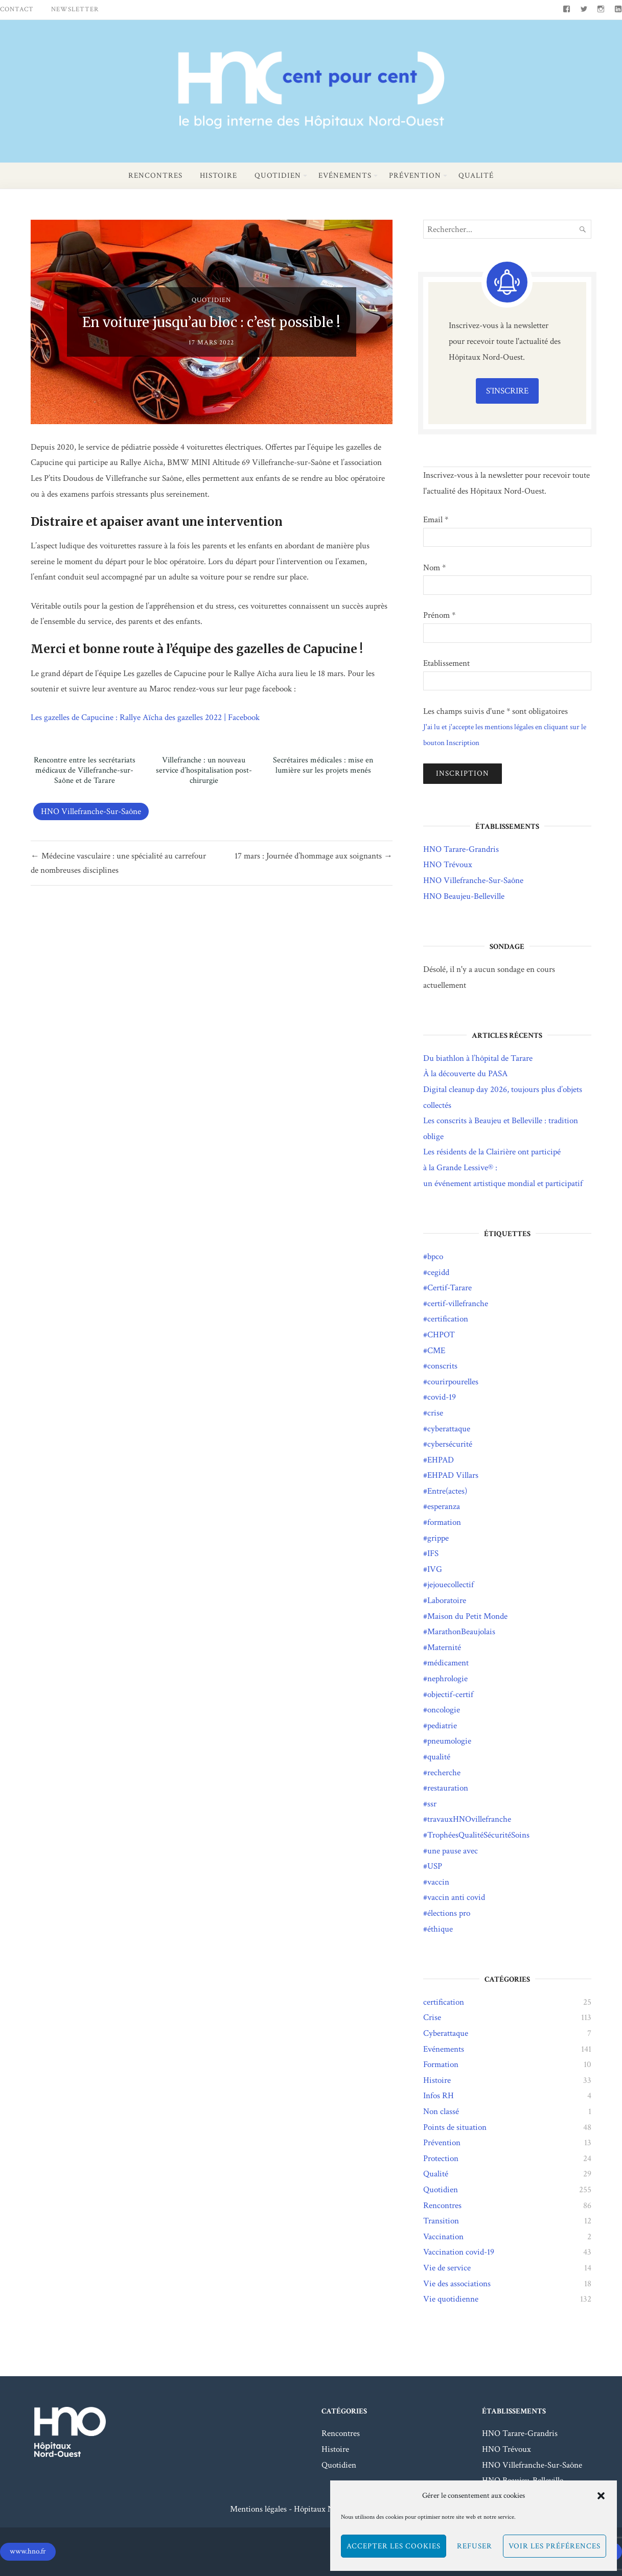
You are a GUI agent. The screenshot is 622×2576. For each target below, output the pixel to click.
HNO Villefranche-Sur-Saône (91, 811)
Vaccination (443, 2236)
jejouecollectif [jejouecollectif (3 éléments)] (450, 1584)
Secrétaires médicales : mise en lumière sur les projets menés (323, 765)
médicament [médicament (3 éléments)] (448, 1662)
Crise (432, 2017)
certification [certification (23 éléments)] (447, 1319)
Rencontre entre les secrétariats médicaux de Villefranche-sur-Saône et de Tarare (84, 770)
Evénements (345, 175)
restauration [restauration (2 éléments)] (447, 1788)
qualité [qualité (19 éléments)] (438, 1756)
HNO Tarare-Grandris (461, 849)
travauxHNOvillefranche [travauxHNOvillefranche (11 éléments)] (469, 1819)
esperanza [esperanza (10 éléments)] (443, 1506)
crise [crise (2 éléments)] (435, 1413)
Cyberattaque (445, 2033)
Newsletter (75, 9)
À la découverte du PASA (465, 1073)
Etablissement (446, 663)
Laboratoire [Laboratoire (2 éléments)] (446, 1600)
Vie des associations (457, 2283)
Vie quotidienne (450, 2299)
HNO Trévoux (447, 864)
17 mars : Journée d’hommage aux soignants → (314, 856)
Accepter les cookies (394, 2546)
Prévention (415, 175)
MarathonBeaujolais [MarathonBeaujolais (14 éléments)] (461, 1631)
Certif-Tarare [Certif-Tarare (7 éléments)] (449, 1287)
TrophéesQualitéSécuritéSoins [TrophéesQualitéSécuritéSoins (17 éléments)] (478, 1835)
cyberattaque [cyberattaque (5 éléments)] (448, 1428)
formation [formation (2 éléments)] (444, 1522)
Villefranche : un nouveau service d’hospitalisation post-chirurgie (204, 770)
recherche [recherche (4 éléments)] (443, 1772)
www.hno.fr (28, 2551)
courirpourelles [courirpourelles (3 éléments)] (452, 1381)
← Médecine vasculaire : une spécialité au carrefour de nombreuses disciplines (118, 863)
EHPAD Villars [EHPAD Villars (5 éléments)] (452, 1475)
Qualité (476, 175)
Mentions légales (258, 2509)
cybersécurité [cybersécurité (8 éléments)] (449, 1444)
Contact (17, 9)
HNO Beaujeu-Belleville (463, 896)
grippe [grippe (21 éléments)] (438, 1538)
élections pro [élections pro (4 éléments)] (448, 1913)
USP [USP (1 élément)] (434, 1866)
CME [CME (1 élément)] (436, 1350)
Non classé (441, 2111)
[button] (601, 2496)
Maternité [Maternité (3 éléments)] (444, 1647)
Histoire (218, 175)
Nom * (434, 567)
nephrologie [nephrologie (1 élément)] (447, 1678)
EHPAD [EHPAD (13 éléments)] (440, 1460)
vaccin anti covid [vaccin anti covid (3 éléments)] (456, 1897)
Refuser (474, 2546)
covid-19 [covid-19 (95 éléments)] (441, 1397)
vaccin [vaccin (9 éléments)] (438, 1882)
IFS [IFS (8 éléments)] (433, 1553)
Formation (440, 2064)
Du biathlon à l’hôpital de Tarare (478, 1058)
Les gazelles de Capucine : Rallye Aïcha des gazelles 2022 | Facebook (145, 717)
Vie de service (447, 2267)
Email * (435, 519)
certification (443, 2002)
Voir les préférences (555, 2546)
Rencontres (155, 175)
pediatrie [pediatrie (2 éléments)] (442, 1725)
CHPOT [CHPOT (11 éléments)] (441, 1334)
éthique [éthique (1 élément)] (440, 1929)
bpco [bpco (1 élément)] (435, 1256)
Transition (441, 2220)
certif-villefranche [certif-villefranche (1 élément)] (457, 1303)
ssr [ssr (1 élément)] (431, 1803)
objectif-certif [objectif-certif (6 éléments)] (450, 1694)
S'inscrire (507, 391)
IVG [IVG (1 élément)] (434, 1569)
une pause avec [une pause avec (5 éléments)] (452, 1850)
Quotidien (278, 175)
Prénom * (439, 615)
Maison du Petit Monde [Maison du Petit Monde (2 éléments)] (467, 1616)
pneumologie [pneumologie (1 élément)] (449, 1741)
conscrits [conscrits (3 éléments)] (442, 1366)
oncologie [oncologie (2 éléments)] (443, 1709)
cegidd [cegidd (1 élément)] (438, 1272)
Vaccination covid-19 (458, 2252)
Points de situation (455, 2127)
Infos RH (438, 2095)
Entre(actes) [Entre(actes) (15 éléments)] (447, 1491)
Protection (440, 2158)
